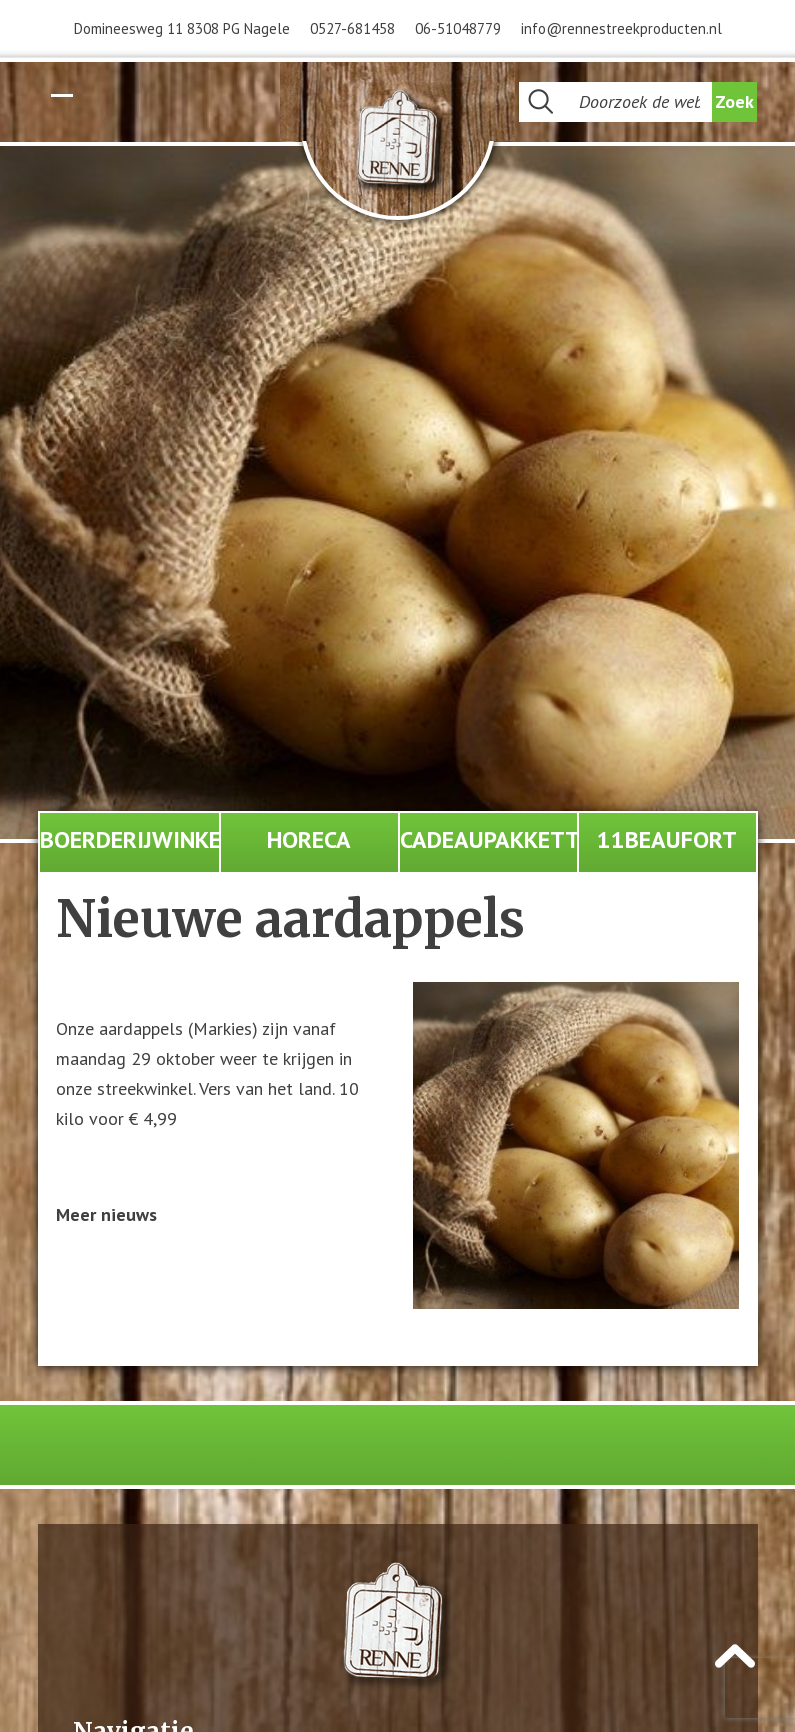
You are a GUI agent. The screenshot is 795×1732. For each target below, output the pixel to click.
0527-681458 (352, 28)
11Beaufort (667, 839)
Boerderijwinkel (129, 839)
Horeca (309, 839)
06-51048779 (458, 28)
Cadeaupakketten (488, 839)
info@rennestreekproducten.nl (621, 28)
